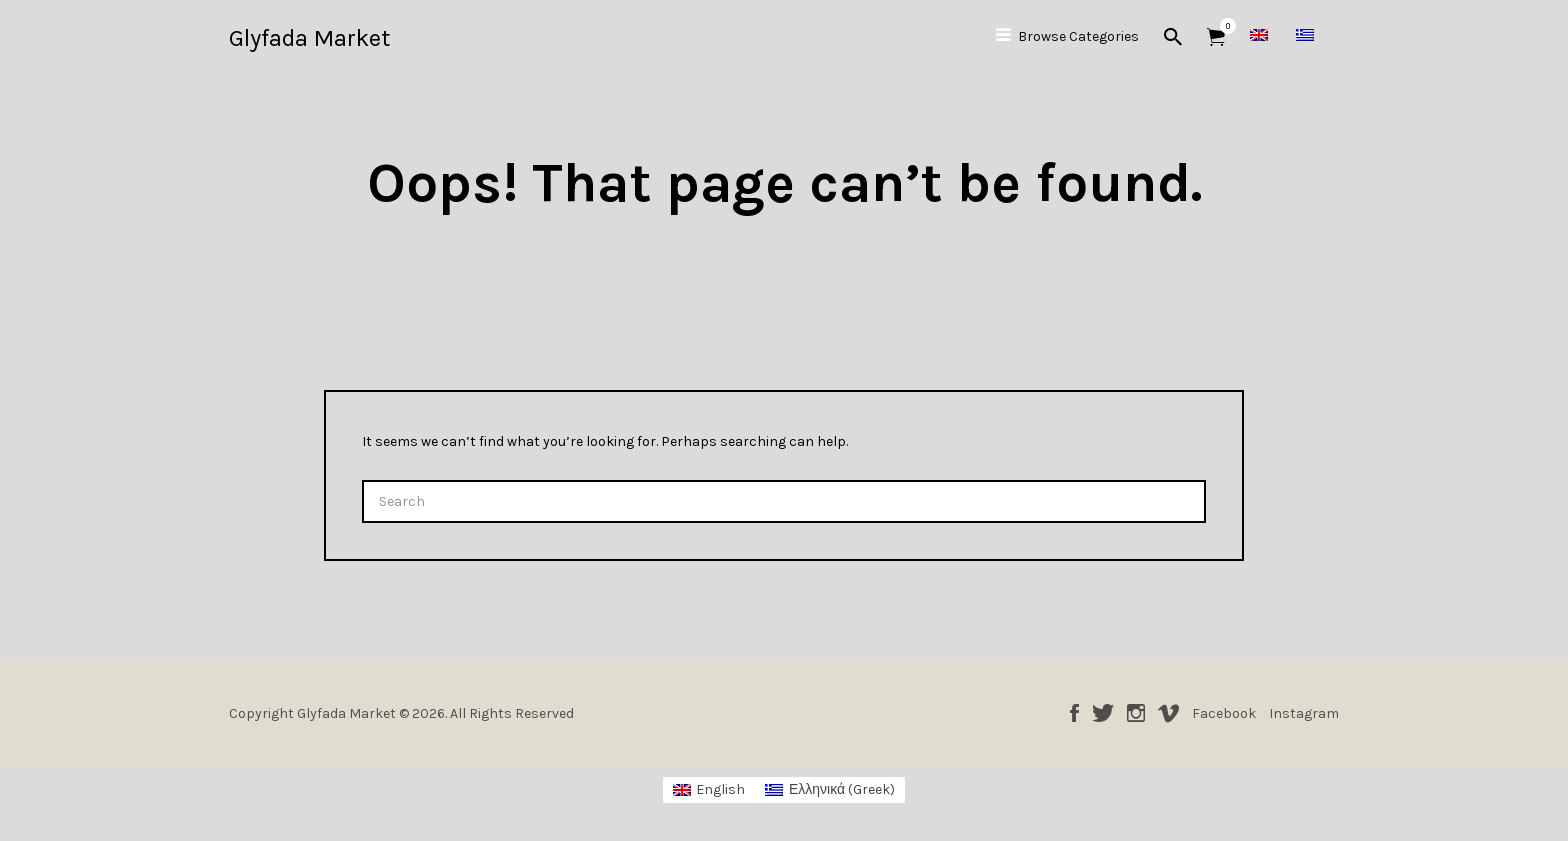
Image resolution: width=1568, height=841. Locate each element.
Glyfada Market (309, 38)
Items (1222, 26)
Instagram (1136, 713)
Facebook (1074, 713)
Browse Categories (1078, 36)
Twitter (1103, 713)
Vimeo (1168, 713)
